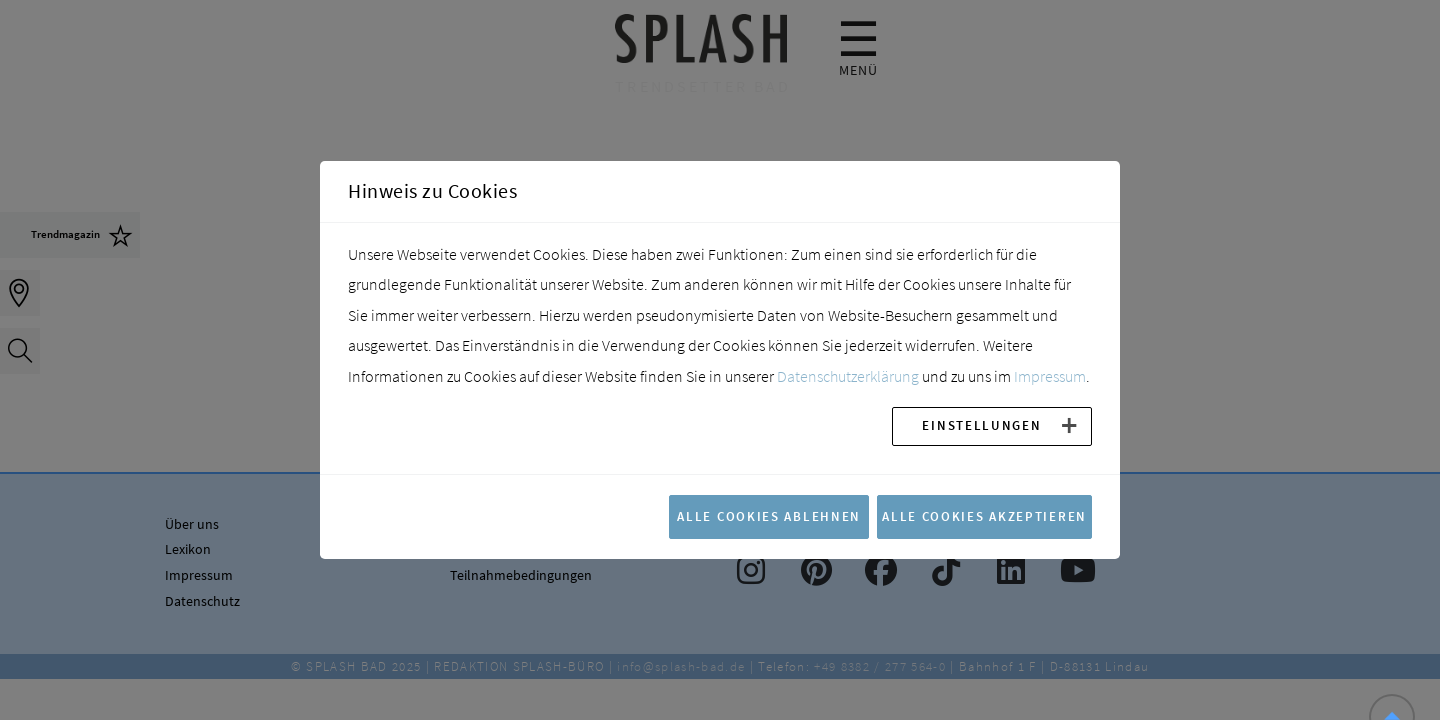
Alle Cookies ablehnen (769, 516)
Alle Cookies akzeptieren (984, 516)
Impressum (1050, 376)
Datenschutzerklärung (848, 376)
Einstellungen (981, 425)
